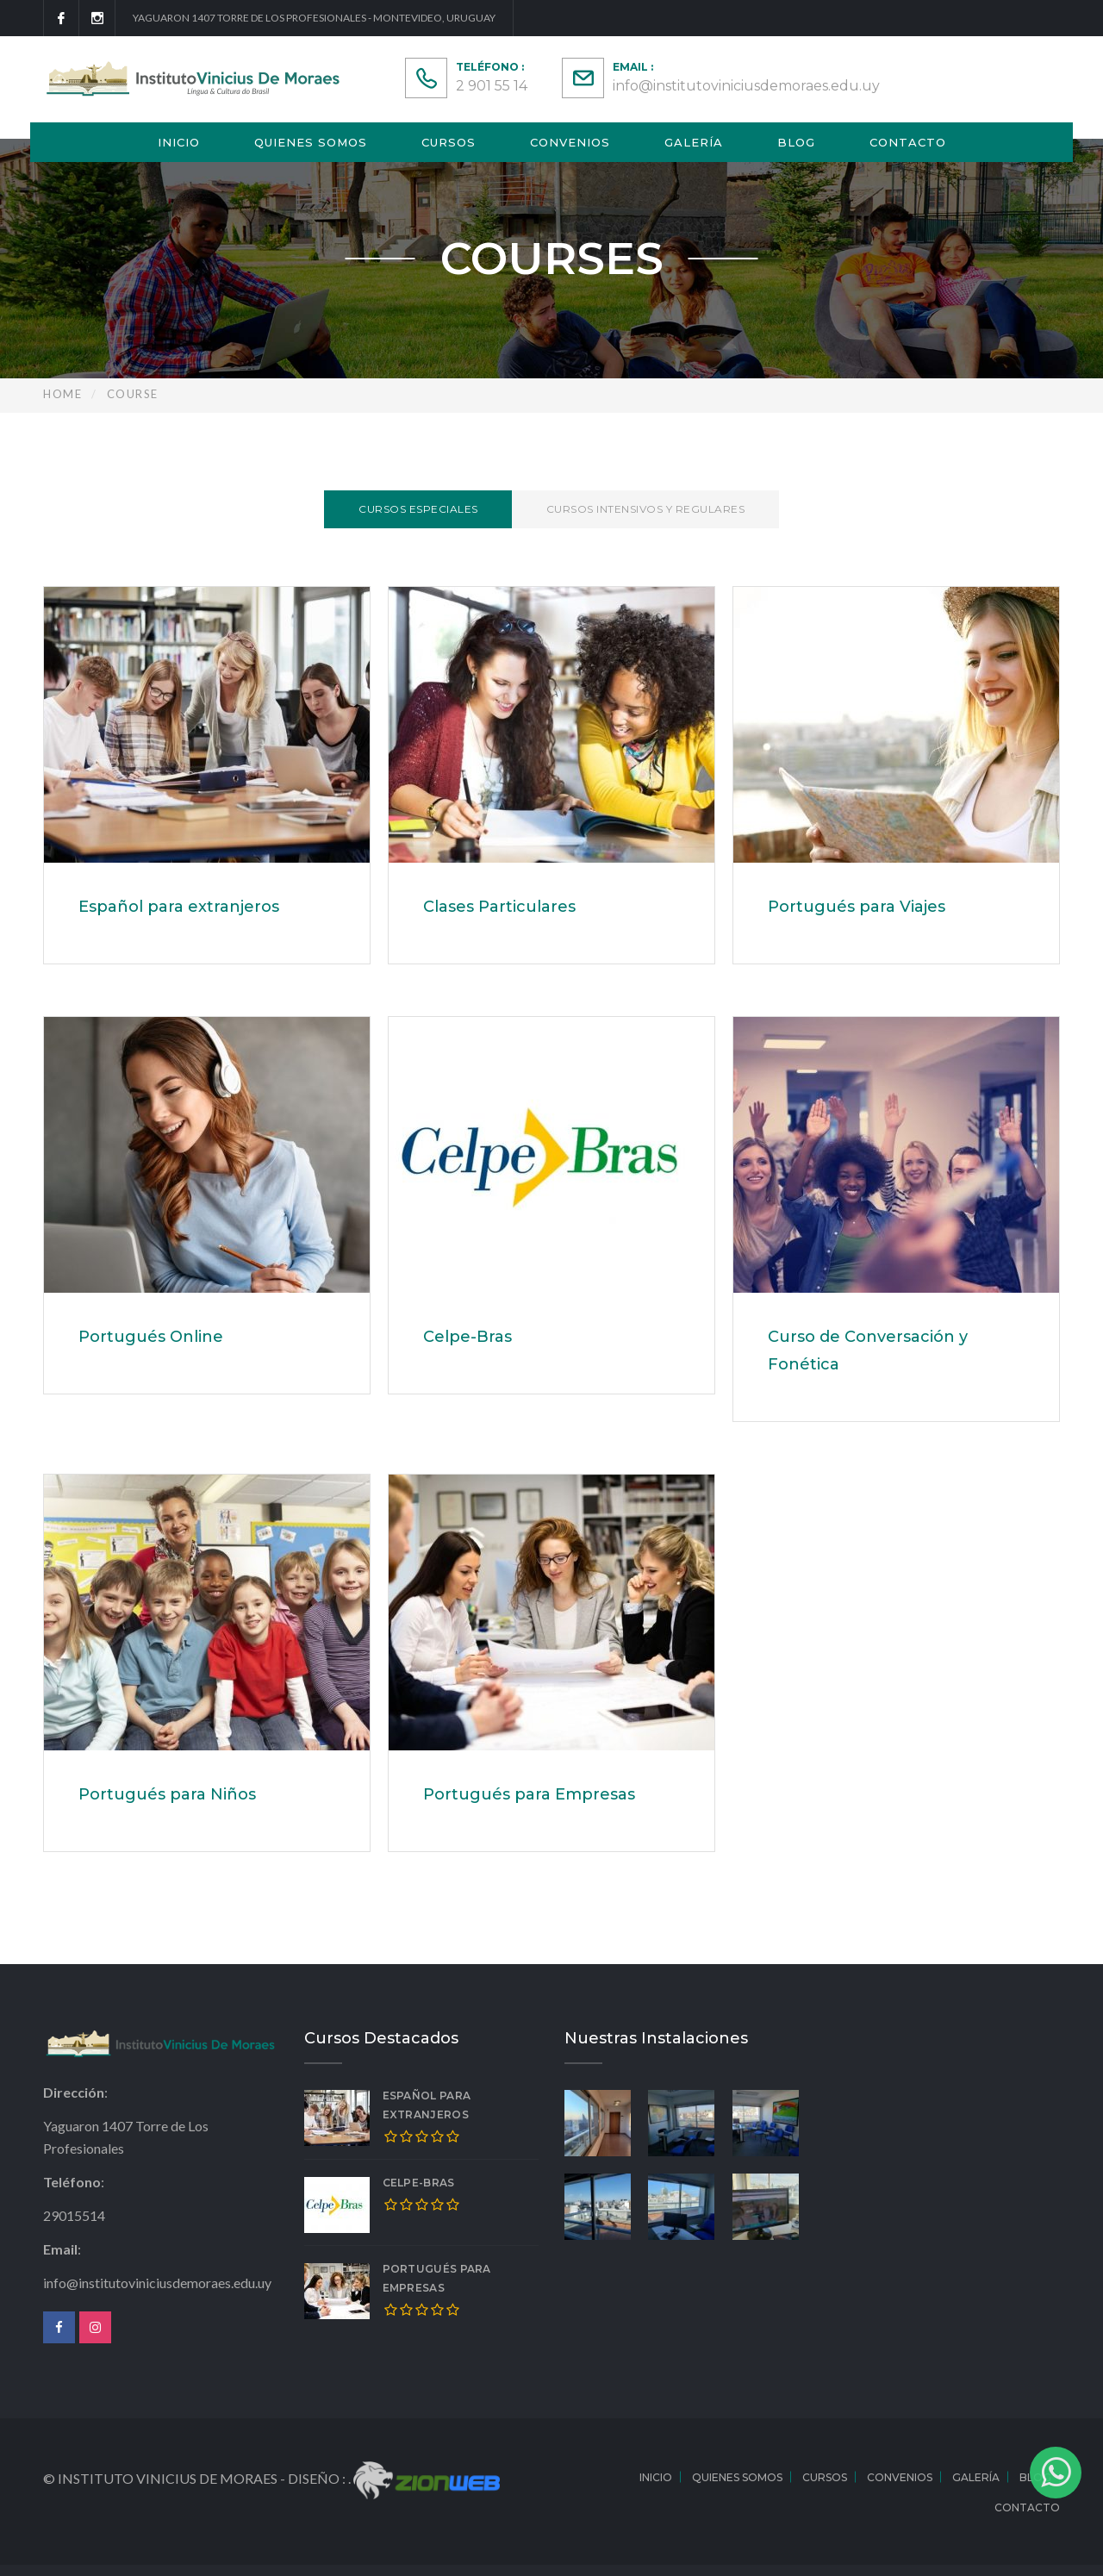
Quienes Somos (310, 142)
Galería (693, 142)
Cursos (448, 142)
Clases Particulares (499, 906)
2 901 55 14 (491, 86)
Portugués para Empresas (529, 1794)
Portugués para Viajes (856, 906)
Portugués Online (150, 1336)
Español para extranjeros (178, 906)
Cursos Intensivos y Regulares (645, 508)
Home (62, 394)
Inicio (179, 142)
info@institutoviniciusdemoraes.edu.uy (746, 86)
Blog (796, 142)
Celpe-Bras (467, 1336)
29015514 (74, 2215)
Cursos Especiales (418, 508)
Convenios (570, 142)
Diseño (315, 2478)
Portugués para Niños (167, 1794)
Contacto (907, 142)
